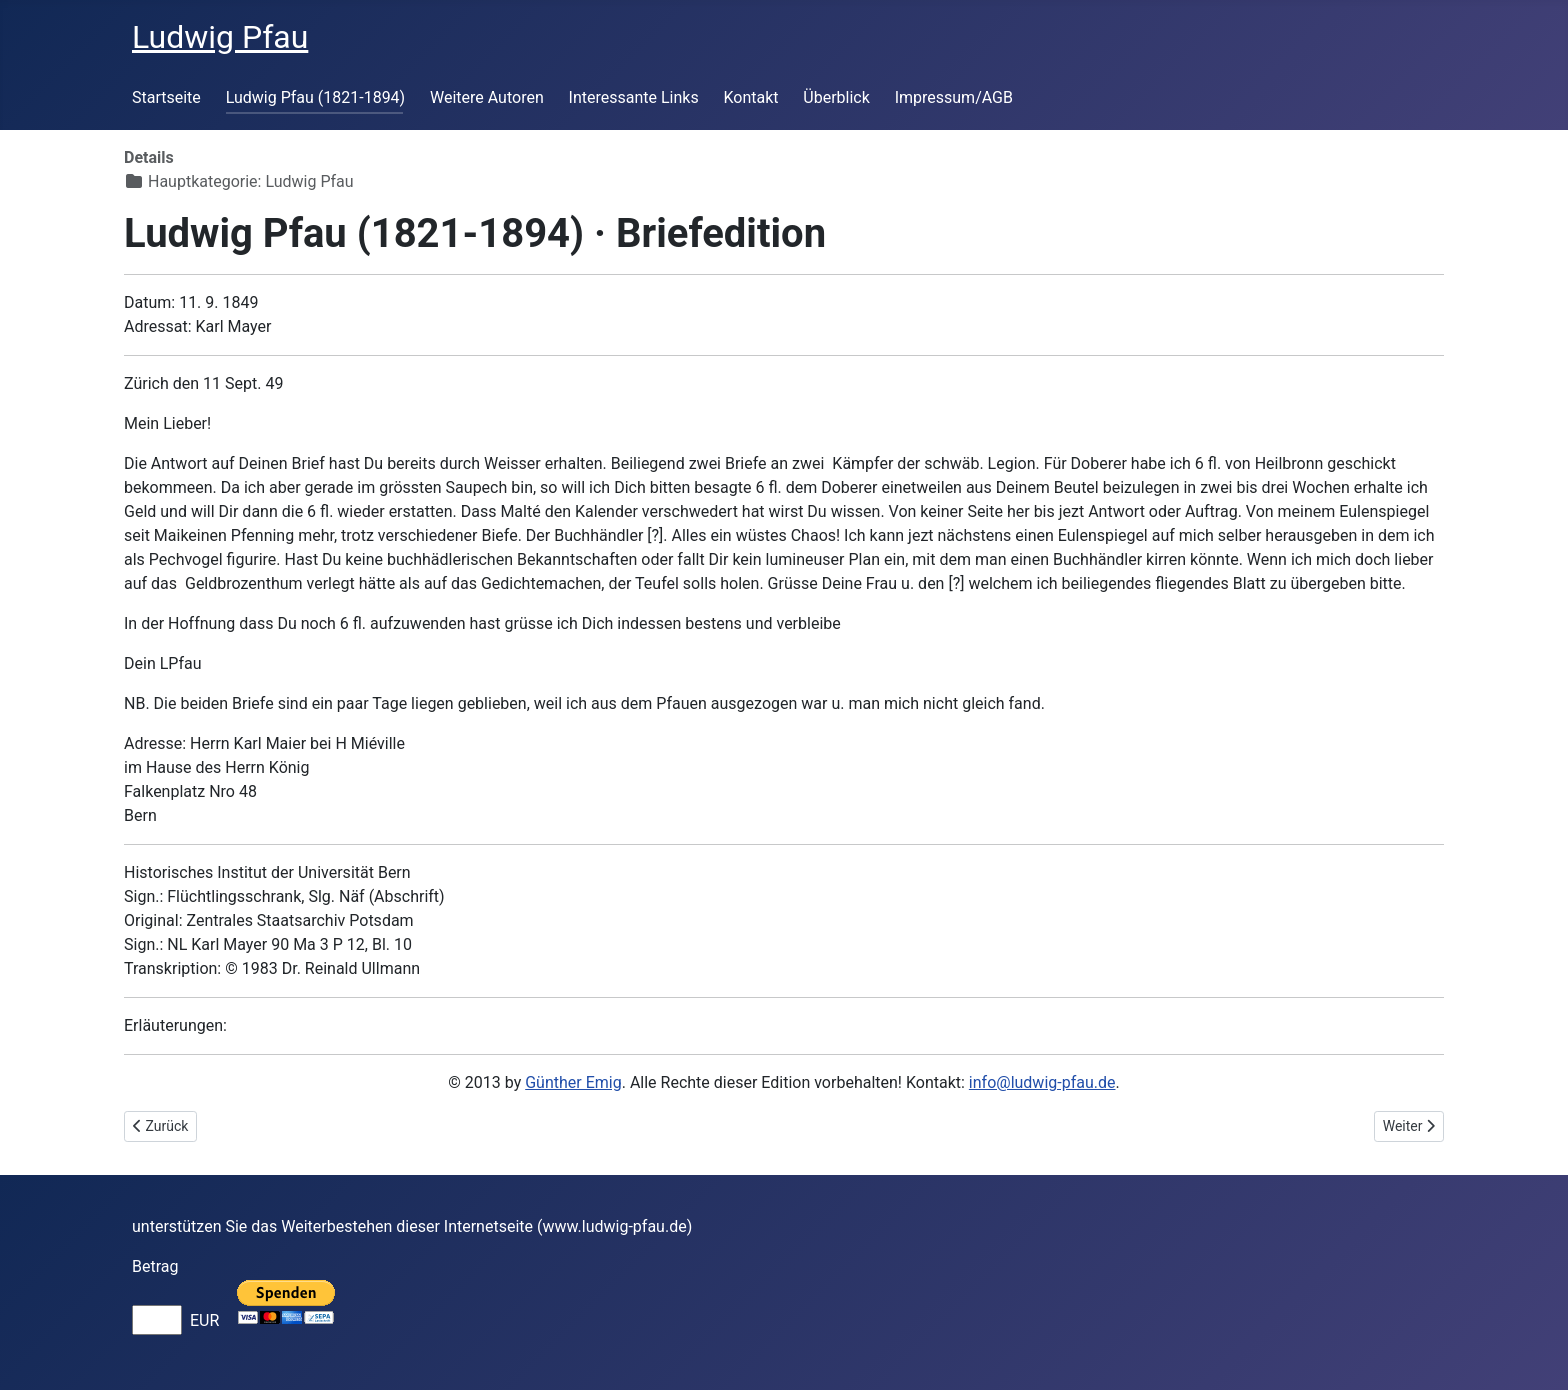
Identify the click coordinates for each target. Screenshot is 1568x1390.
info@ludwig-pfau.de (1042, 1082)
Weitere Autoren (487, 97)
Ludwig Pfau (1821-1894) (316, 97)
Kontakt (750, 97)
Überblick (836, 97)
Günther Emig (573, 1082)
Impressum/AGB (954, 97)
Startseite (166, 97)
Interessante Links (634, 97)
